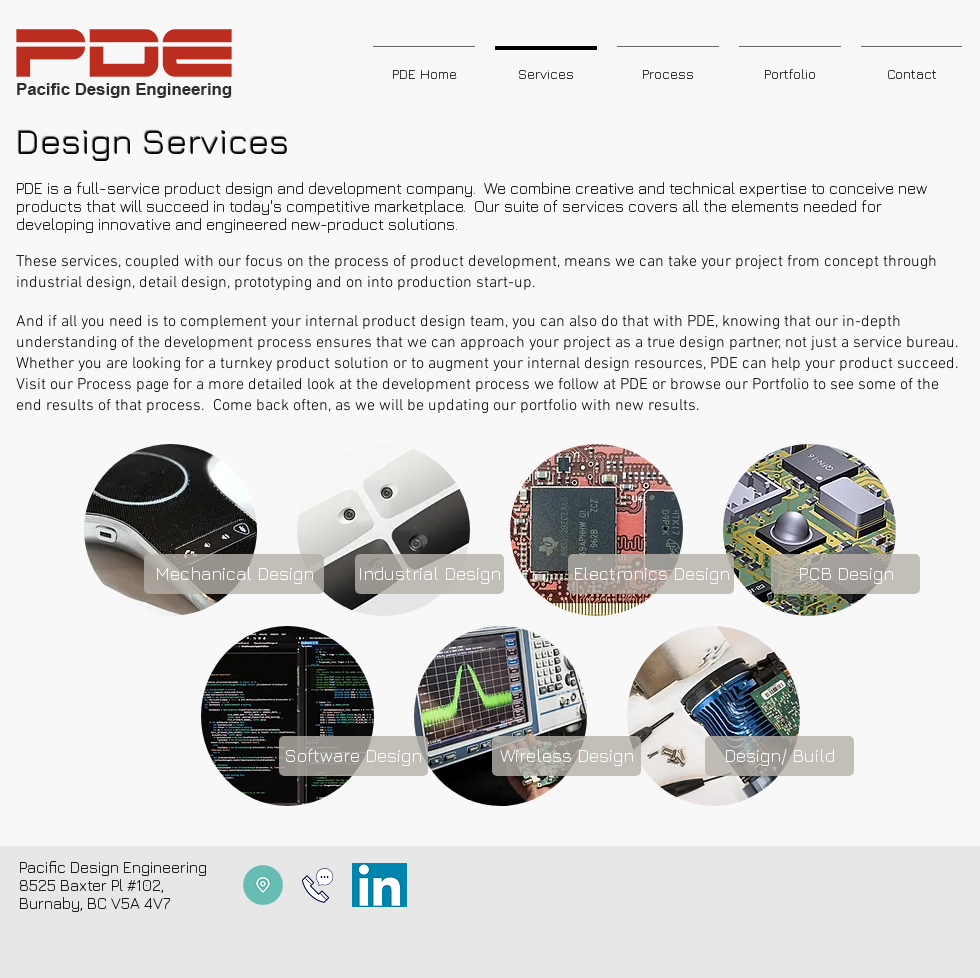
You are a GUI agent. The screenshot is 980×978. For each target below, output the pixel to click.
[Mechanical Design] (234, 574)
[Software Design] (353, 756)
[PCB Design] (845, 574)
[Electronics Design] (651, 574)
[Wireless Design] (566, 756)
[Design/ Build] (779, 756)
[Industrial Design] (429, 574)
